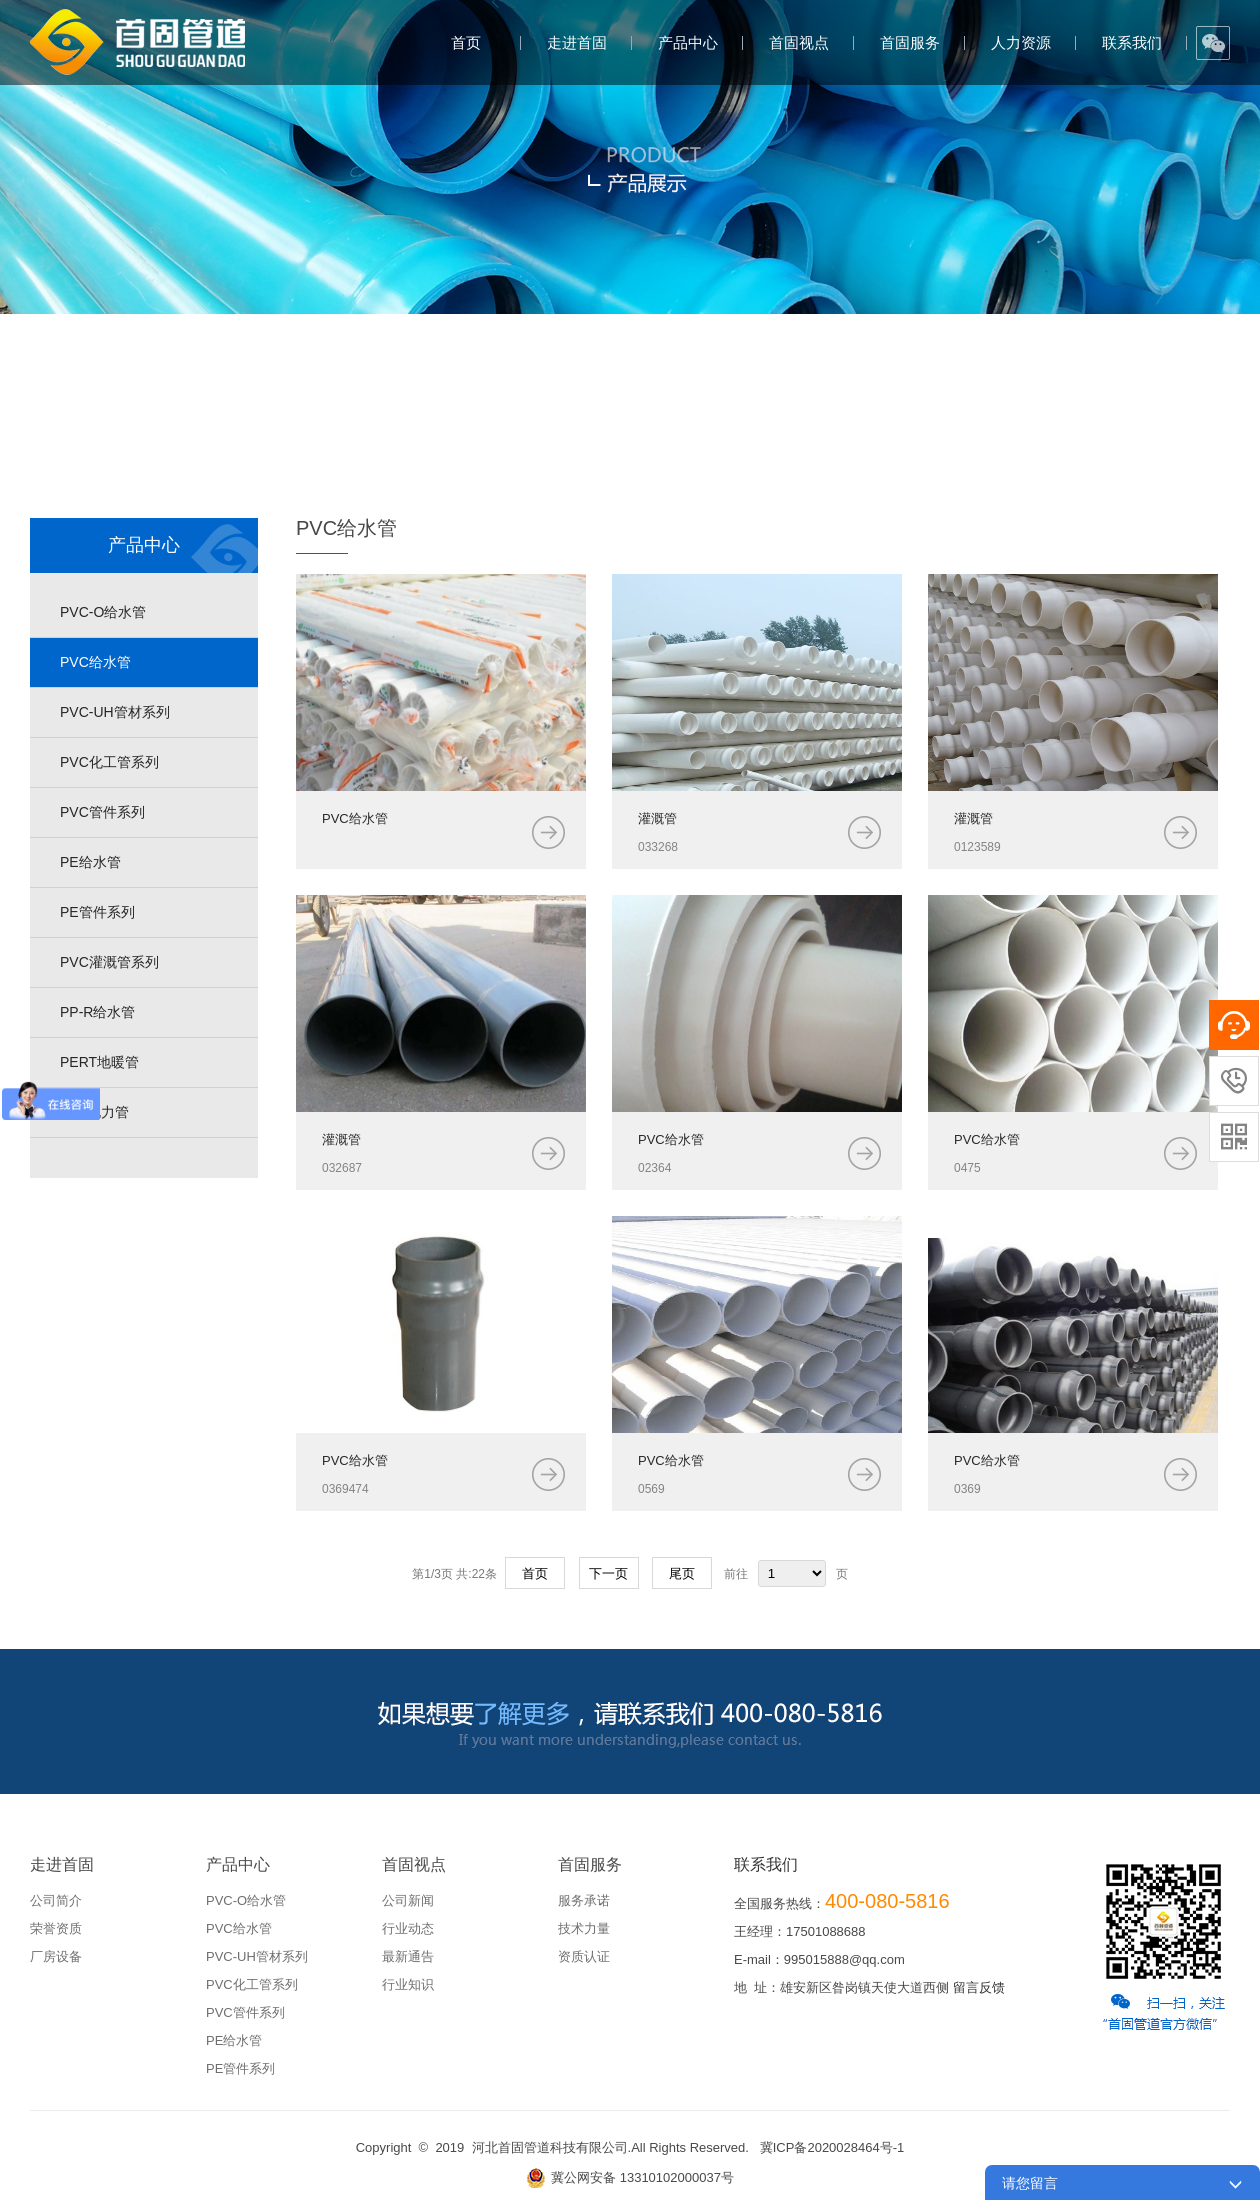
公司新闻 (408, 1900)
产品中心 (688, 42)
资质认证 (584, 1956)
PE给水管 (90, 862)
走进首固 (577, 42)
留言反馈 (979, 1987)
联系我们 (1132, 42)
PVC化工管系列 (109, 762)
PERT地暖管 (99, 1062)
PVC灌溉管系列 (109, 962)
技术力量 (584, 1928)
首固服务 (910, 42)
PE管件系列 (97, 912)
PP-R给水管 (97, 1012)
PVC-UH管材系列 (115, 712)
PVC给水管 (95, 662)
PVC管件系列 (102, 812)
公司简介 (56, 1900)
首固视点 (799, 42)
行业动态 (408, 1928)
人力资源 (1021, 42)
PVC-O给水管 (103, 612)
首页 (466, 42)
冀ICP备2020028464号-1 (832, 2147)
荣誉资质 (56, 1928)
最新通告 (408, 1956)
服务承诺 (584, 1900)
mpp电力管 (94, 1112)
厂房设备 (56, 1956)
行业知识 (408, 1984)
